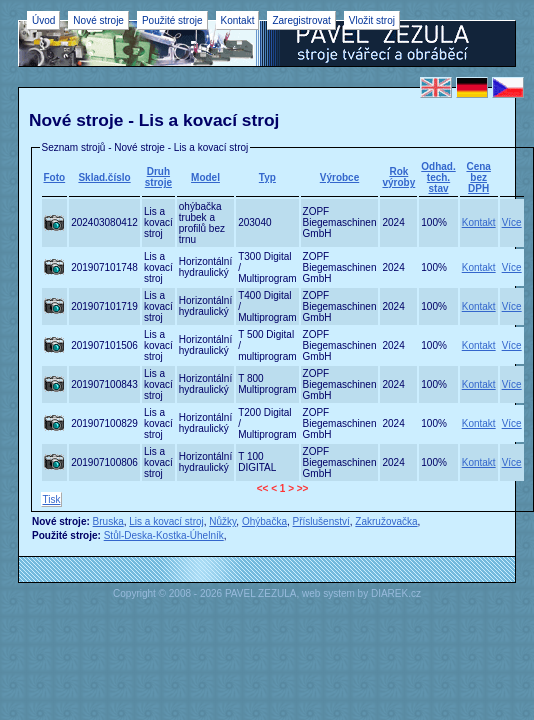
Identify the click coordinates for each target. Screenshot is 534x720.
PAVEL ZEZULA (261, 593)
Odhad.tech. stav (438, 177)
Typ (267, 177)
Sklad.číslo (104, 177)
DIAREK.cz (396, 593)
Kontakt (479, 222)
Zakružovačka (386, 521)
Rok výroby (398, 177)
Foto (55, 177)
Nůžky (222, 521)
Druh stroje (158, 177)
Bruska (108, 521)
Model (205, 177)
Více (512, 222)
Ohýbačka (264, 521)
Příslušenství (321, 521)
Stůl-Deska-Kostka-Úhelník (164, 535)
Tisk (52, 499)
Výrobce (339, 177)
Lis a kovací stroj (166, 521)
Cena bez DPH (478, 177)
